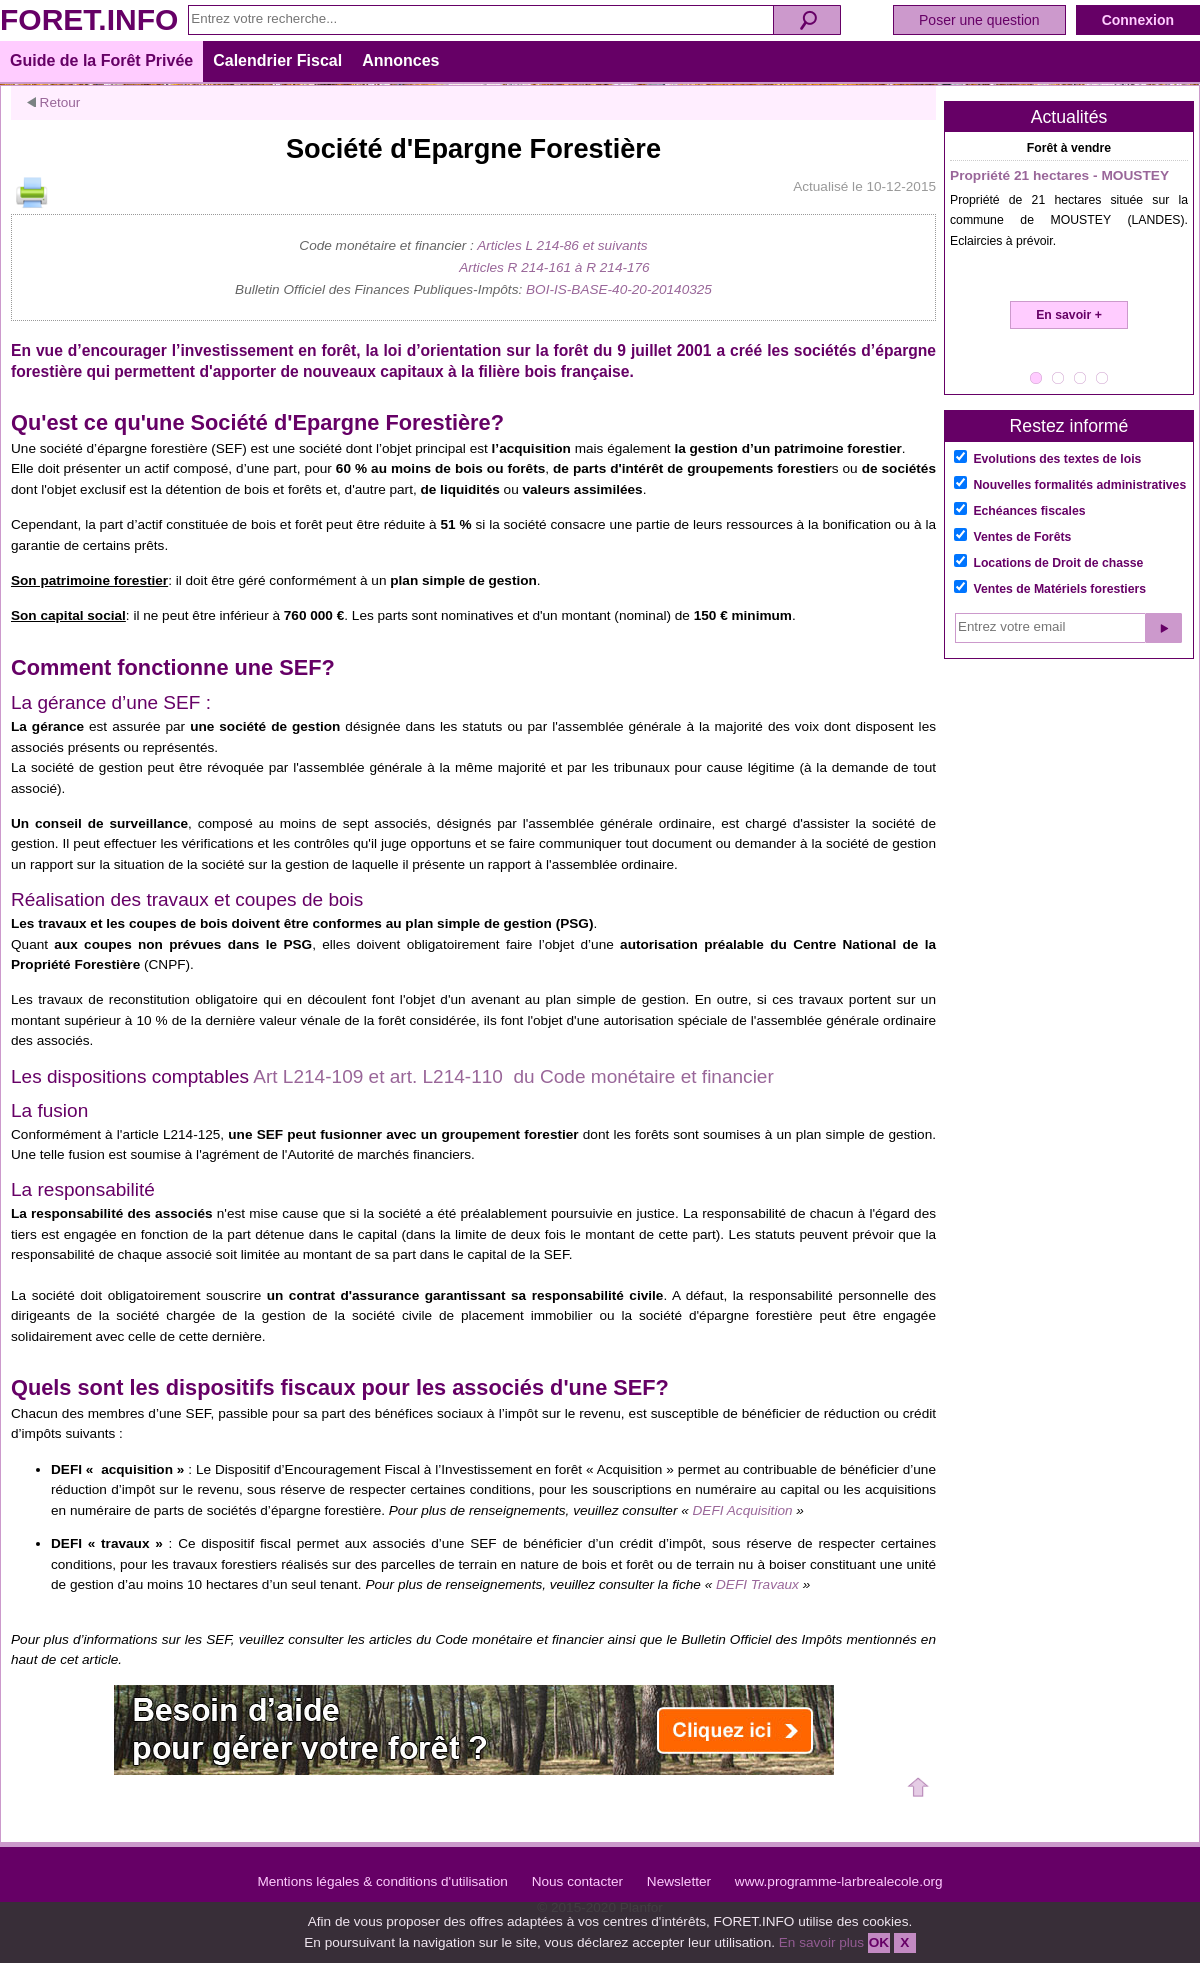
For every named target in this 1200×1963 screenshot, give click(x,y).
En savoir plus (821, 1942)
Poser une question (979, 20)
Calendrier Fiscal (277, 60)
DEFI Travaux (759, 1584)
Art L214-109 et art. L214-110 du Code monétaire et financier (513, 1076)
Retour (53, 102)
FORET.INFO (89, 19)
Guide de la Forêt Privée (101, 60)
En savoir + (1069, 315)
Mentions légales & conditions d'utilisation (382, 1881)
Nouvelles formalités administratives (1079, 485)
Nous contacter (577, 1881)
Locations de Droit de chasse (1058, 563)
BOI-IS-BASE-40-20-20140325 (619, 289)
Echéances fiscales (1029, 511)
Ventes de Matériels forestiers (1059, 589)
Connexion (1138, 20)
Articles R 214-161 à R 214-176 (554, 267)
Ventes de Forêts (1022, 537)
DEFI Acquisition (743, 1510)
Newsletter (679, 1881)
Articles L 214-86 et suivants (562, 245)
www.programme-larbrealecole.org (839, 1881)
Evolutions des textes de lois (1057, 459)
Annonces (400, 60)
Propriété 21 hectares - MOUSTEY (1059, 175)
